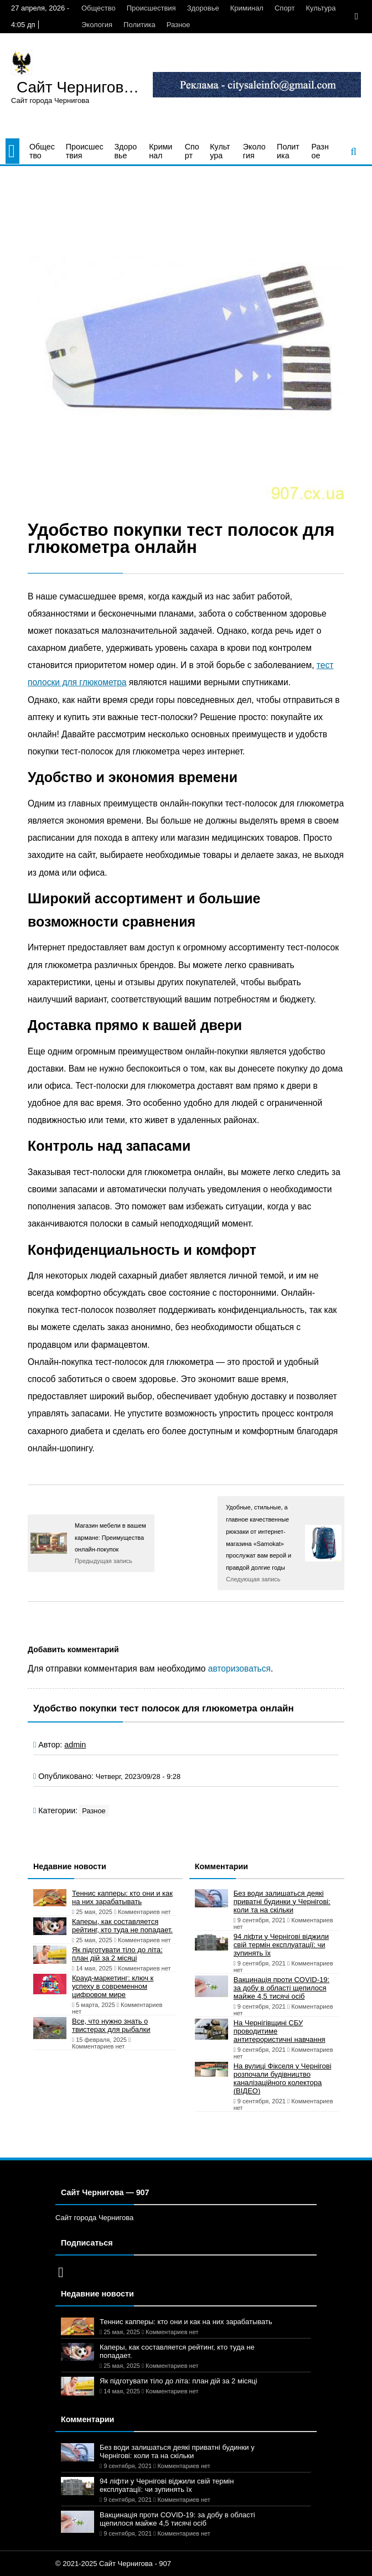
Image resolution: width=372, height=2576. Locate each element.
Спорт (285, 8)
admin (75, 1744)
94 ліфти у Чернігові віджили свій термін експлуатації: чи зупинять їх (281, 1944)
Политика (139, 24)
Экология (96, 24)
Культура (321, 8)
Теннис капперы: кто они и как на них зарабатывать (122, 1897)
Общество (98, 8)
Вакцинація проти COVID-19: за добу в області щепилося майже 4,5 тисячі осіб (281, 1987)
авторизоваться (239, 1668)
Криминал (247, 8)
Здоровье (203, 8)
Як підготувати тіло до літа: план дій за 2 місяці (117, 1954)
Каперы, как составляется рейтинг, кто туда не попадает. (122, 1925)
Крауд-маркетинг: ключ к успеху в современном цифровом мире (112, 1986)
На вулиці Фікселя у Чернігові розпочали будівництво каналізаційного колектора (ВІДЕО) (283, 2078)
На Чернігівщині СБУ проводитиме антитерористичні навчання (280, 2031)
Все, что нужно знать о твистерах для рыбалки (111, 2025)
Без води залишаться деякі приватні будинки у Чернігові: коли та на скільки (282, 1901)
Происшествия (151, 8)
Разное (178, 24)
